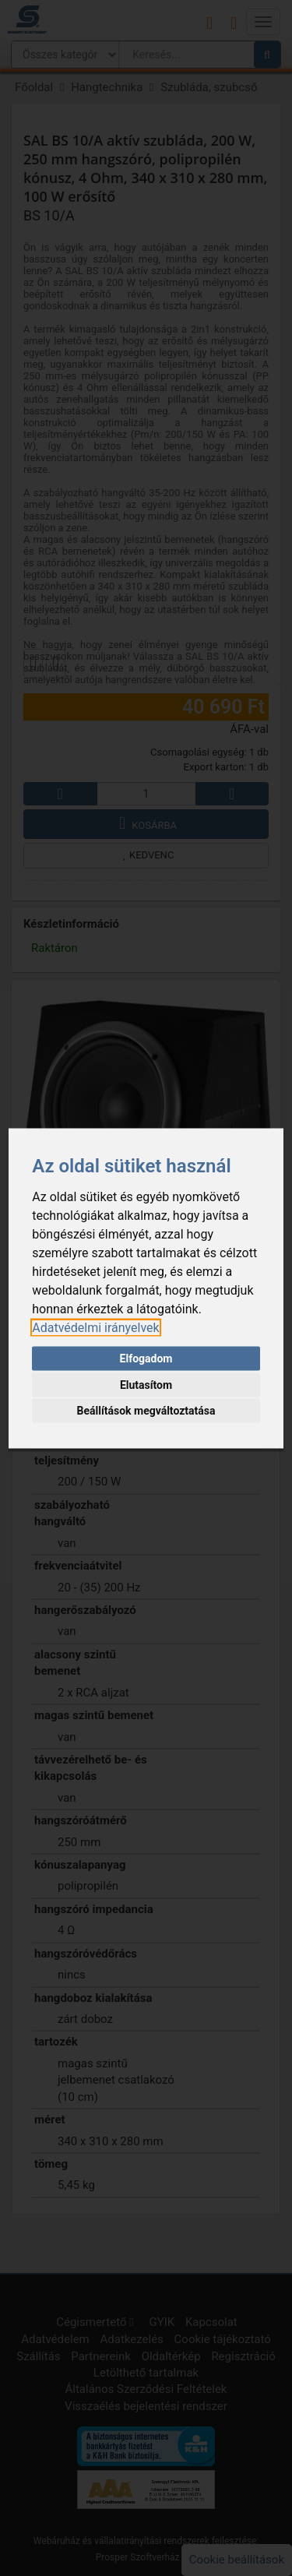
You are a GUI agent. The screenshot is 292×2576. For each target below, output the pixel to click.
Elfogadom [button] (146, 1358)
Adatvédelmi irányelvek (95, 1327)
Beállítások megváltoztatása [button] (146, 1410)
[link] (95, 1327)
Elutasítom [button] (146, 1384)
